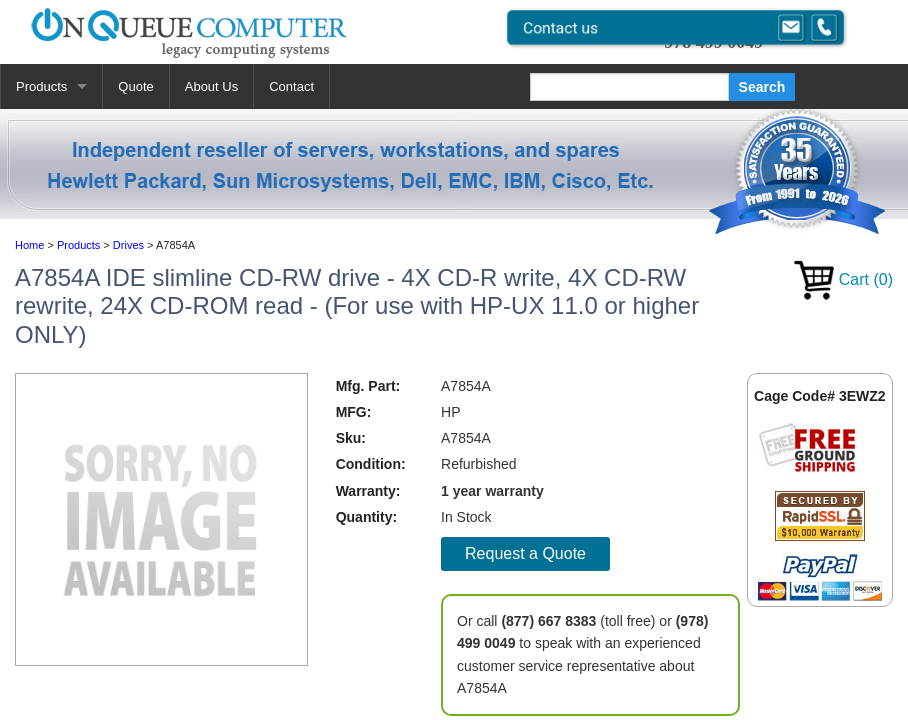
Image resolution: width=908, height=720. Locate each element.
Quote (135, 86)
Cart (843, 279)
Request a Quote (525, 553)
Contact (291, 86)
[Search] (629, 87)
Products (41, 86)
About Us (211, 86)
